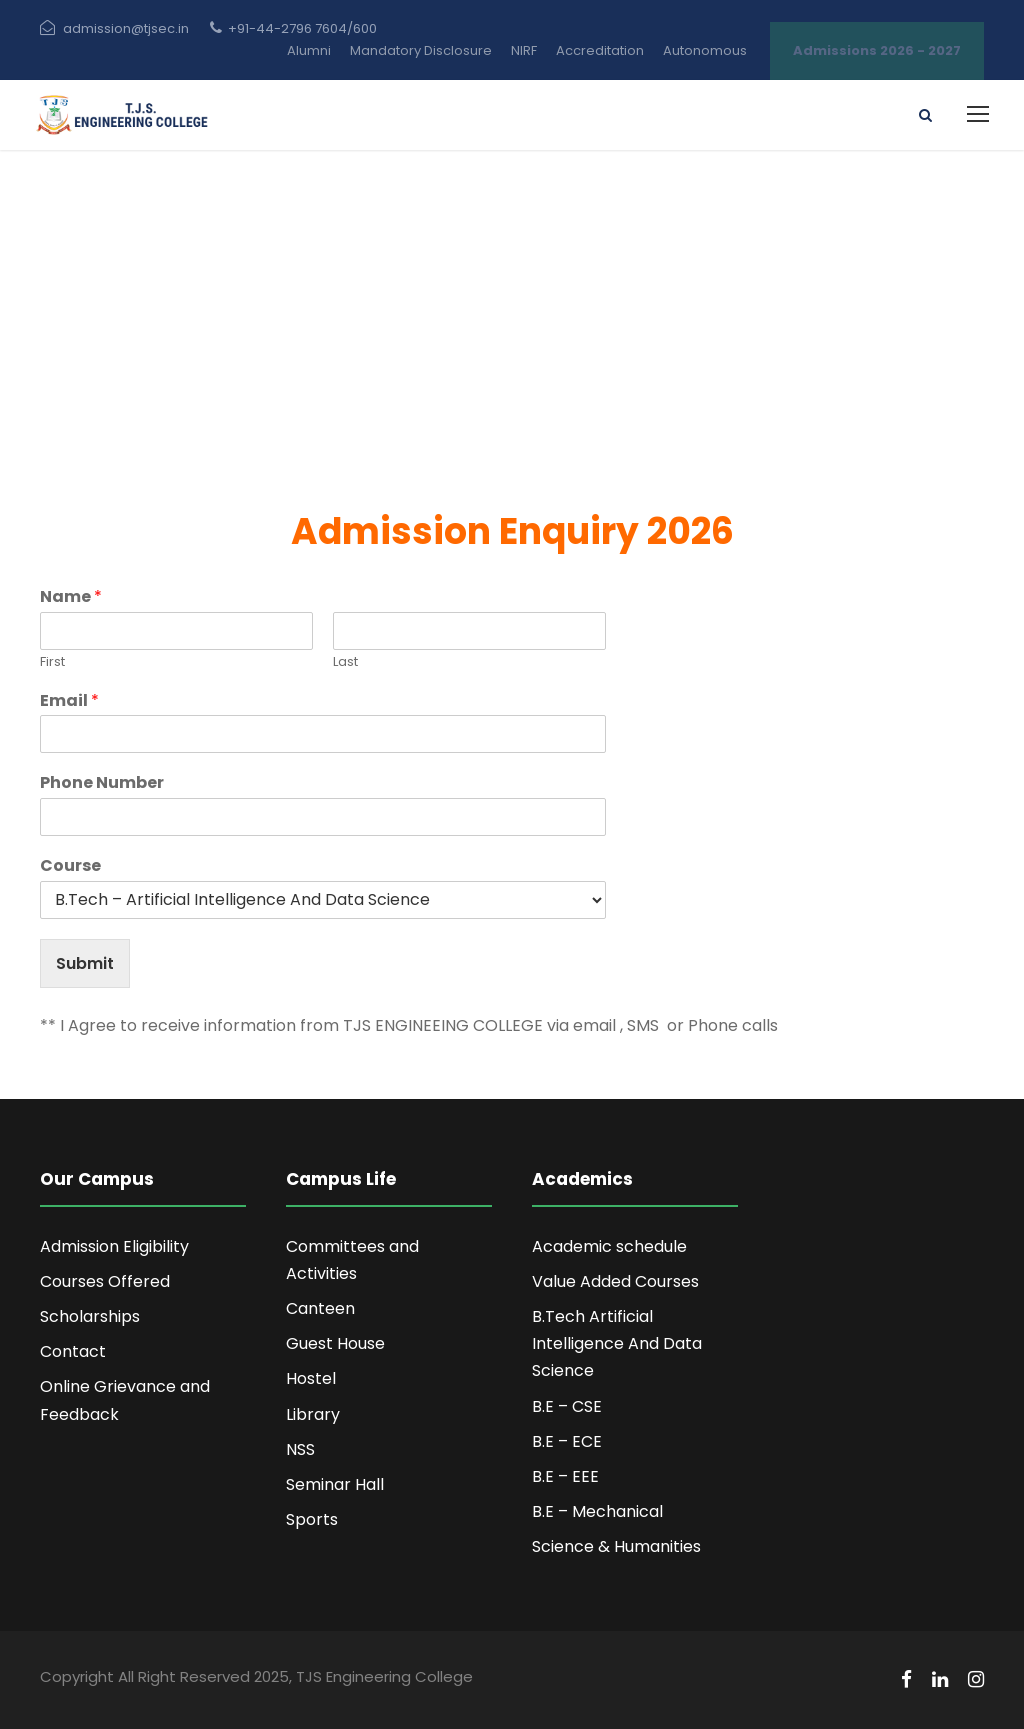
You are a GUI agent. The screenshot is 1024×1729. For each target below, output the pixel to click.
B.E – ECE (567, 1441)
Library (313, 1414)
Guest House (335, 1343)
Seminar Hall (335, 1484)
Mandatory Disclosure (421, 50)
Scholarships (90, 1316)
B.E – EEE (565, 1476)
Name (71, 597)
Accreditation (600, 50)
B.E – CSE (567, 1406)
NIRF (524, 50)
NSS (300, 1449)
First (52, 662)
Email (69, 701)
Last (345, 662)
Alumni (309, 50)
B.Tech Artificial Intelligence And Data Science (617, 1343)
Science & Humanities (616, 1546)
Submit (85, 963)
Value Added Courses (615, 1281)
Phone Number (102, 783)
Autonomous (705, 50)
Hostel (311, 1378)
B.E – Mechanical (597, 1511)
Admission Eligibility (114, 1246)
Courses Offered (105, 1281)
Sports (312, 1519)
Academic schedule (609, 1246)
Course (70, 866)
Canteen (320, 1308)
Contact (73, 1351)
